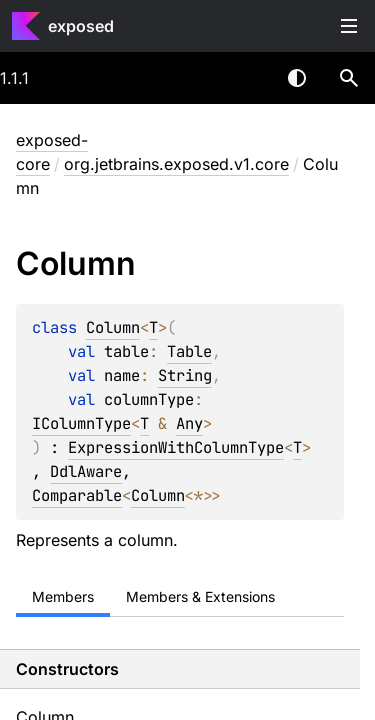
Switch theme (297, 78)
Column (113, 327)
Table (189, 351)
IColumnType (81, 423)
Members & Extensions (200, 596)
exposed (81, 26)
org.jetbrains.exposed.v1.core (176, 164)
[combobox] (245, 78)
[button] (349, 78)
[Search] (349, 78)
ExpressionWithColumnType (176, 447)
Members (63, 596)
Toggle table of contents (349, 26)
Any (189, 423)
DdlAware (86, 471)
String (185, 375)
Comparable (77, 495)
